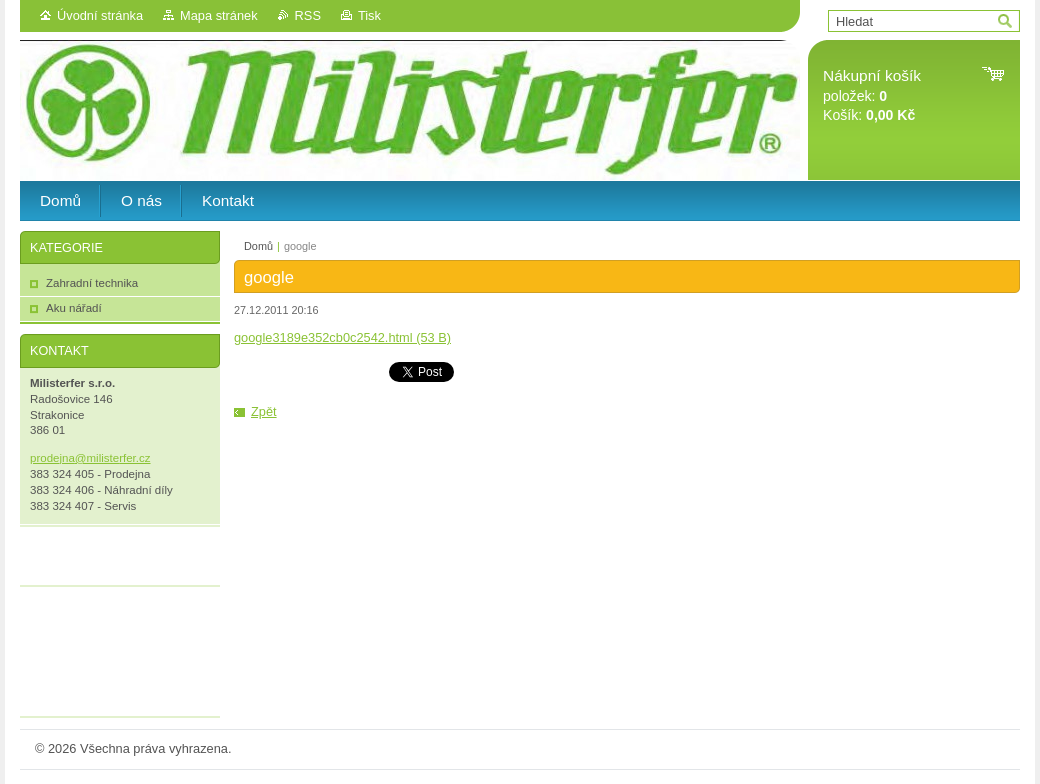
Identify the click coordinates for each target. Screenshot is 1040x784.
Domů (258, 246)
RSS (308, 15)
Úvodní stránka (100, 15)
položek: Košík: (872, 95)
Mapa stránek (219, 15)
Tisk (369, 15)
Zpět (264, 411)
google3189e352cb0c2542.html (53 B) (342, 337)
